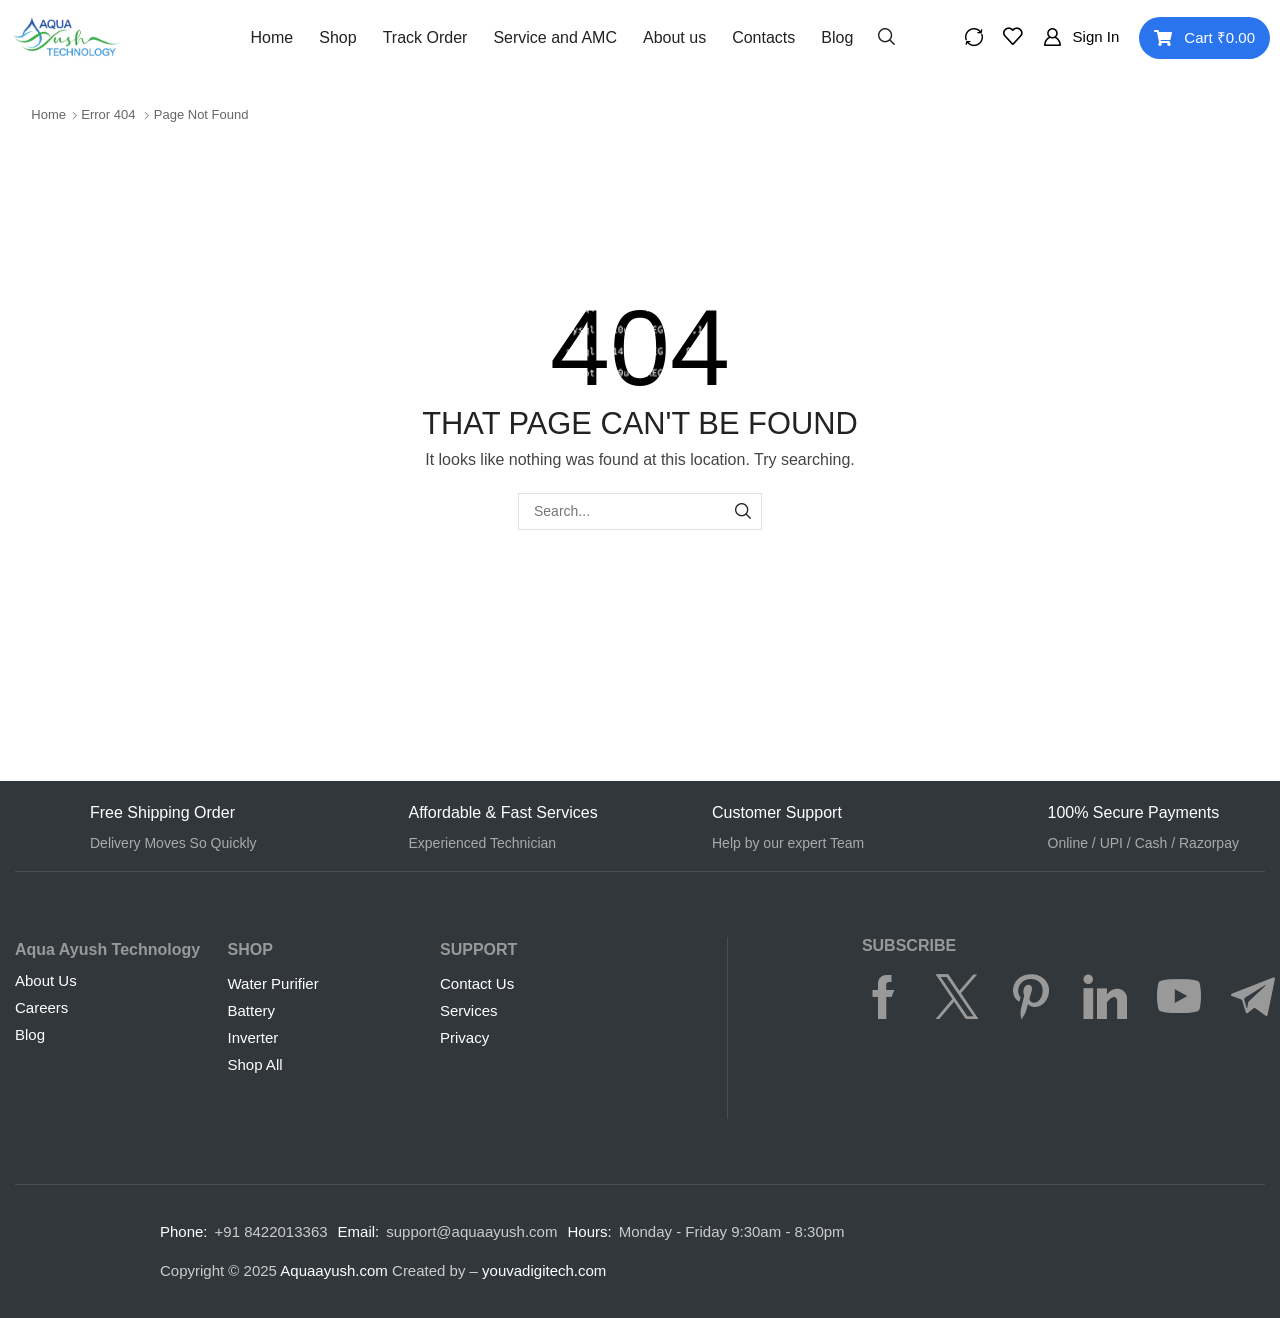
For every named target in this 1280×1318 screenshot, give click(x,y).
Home (48, 114)
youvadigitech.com (544, 1270)
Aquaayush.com (334, 1270)
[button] (886, 35)
